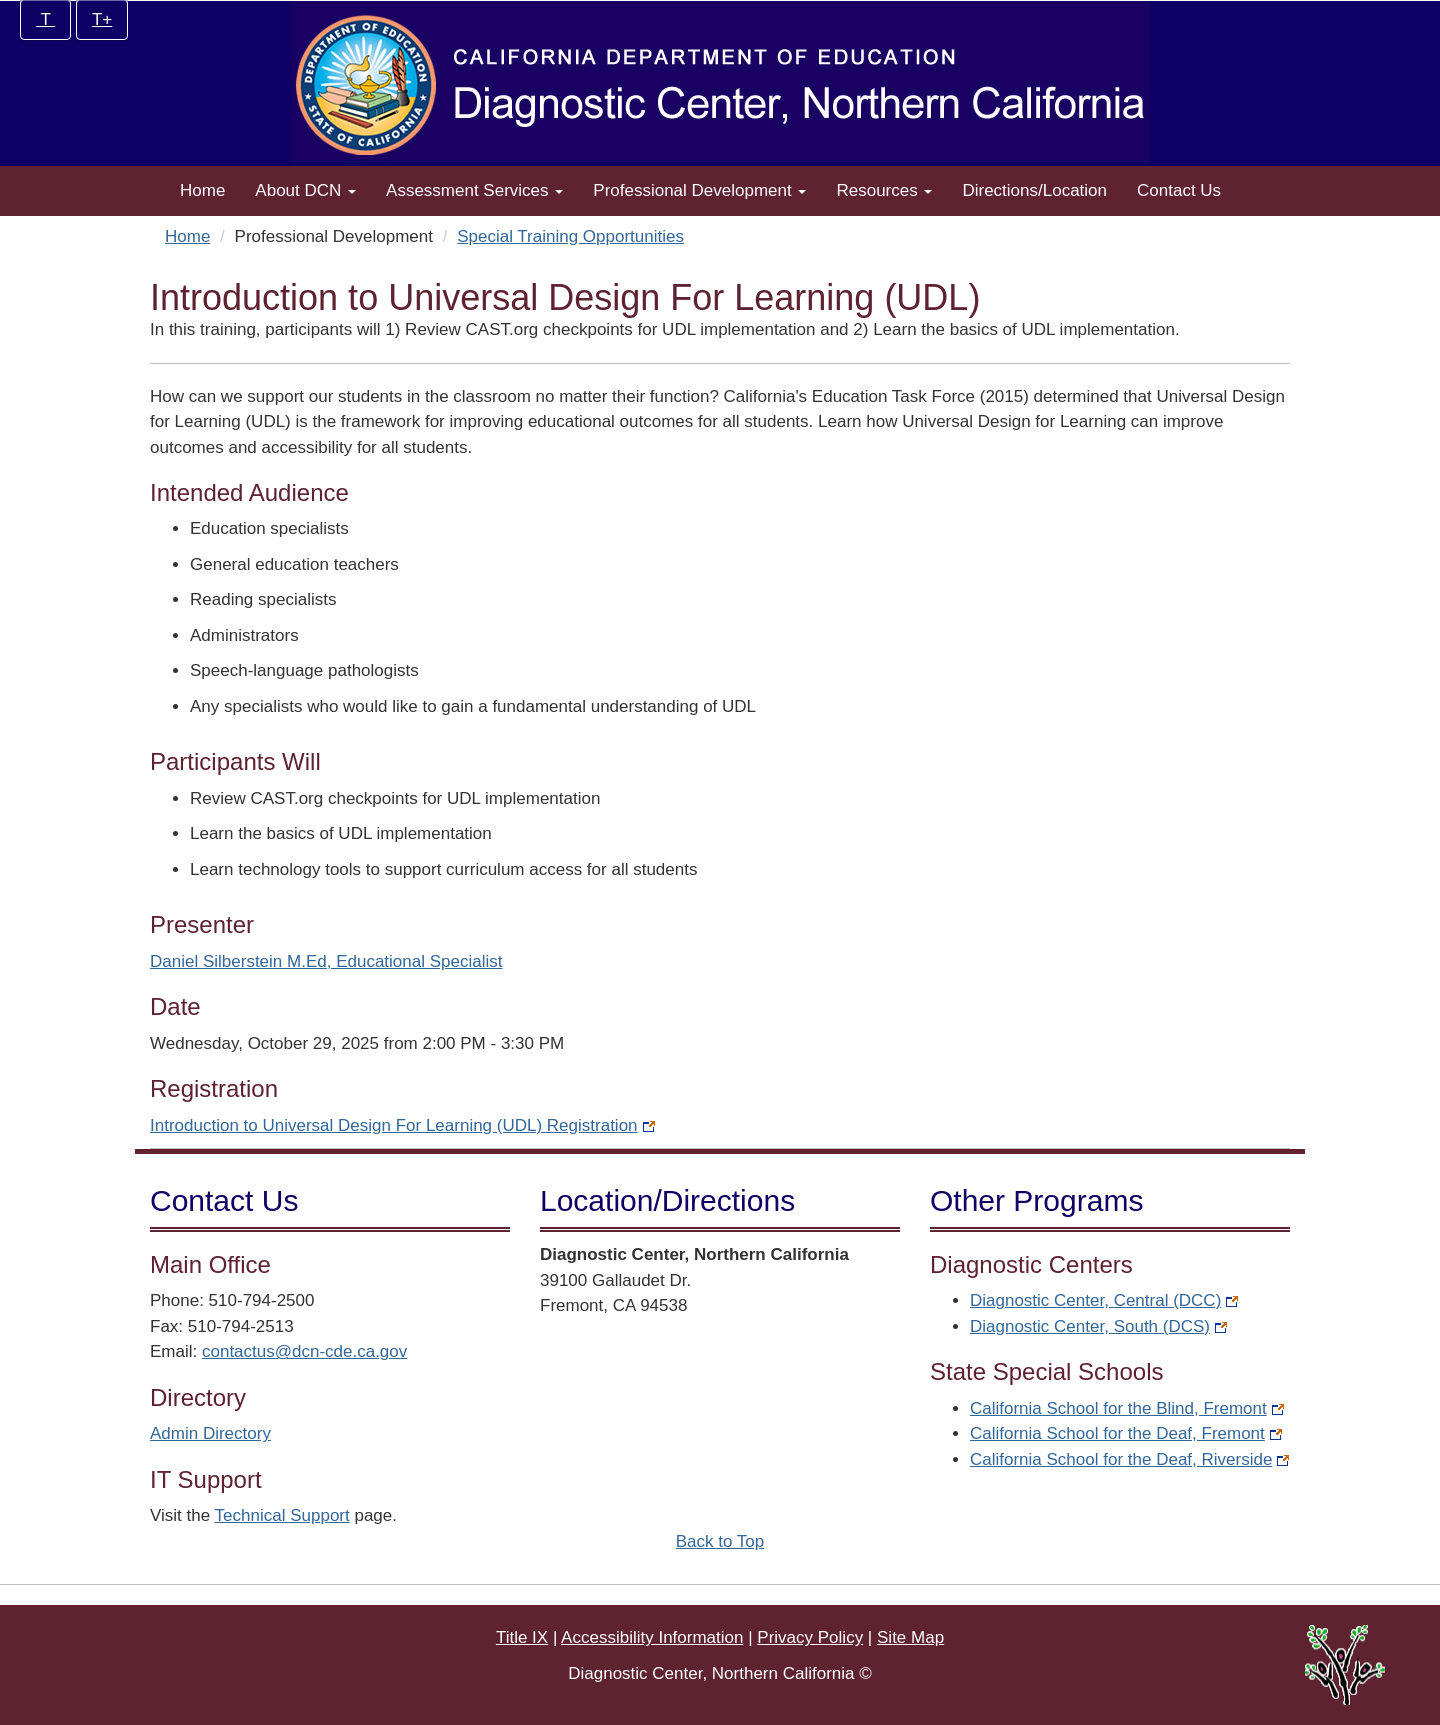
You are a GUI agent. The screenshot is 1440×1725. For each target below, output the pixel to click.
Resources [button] (884, 190)
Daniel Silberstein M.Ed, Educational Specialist (326, 961)
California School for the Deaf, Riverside (1129, 1459)
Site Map (910, 1637)
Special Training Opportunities (570, 236)
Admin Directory (210, 1433)
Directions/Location (1034, 190)
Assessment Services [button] (474, 190)
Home (202, 190)
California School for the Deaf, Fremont (1126, 1433)
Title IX (522, 1637)
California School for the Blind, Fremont (1127, 1408)
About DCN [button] (305, 190)
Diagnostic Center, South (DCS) (1098, 1326)
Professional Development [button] (699, 190)
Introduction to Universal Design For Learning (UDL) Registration (402, 1125)
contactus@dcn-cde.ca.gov (304, 1351)
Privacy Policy (810, 1637)
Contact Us (1179, 190)
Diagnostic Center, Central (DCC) (1104, 1300)
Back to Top (720, 1541)
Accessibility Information (652, 1637)
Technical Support (282, 1515)
